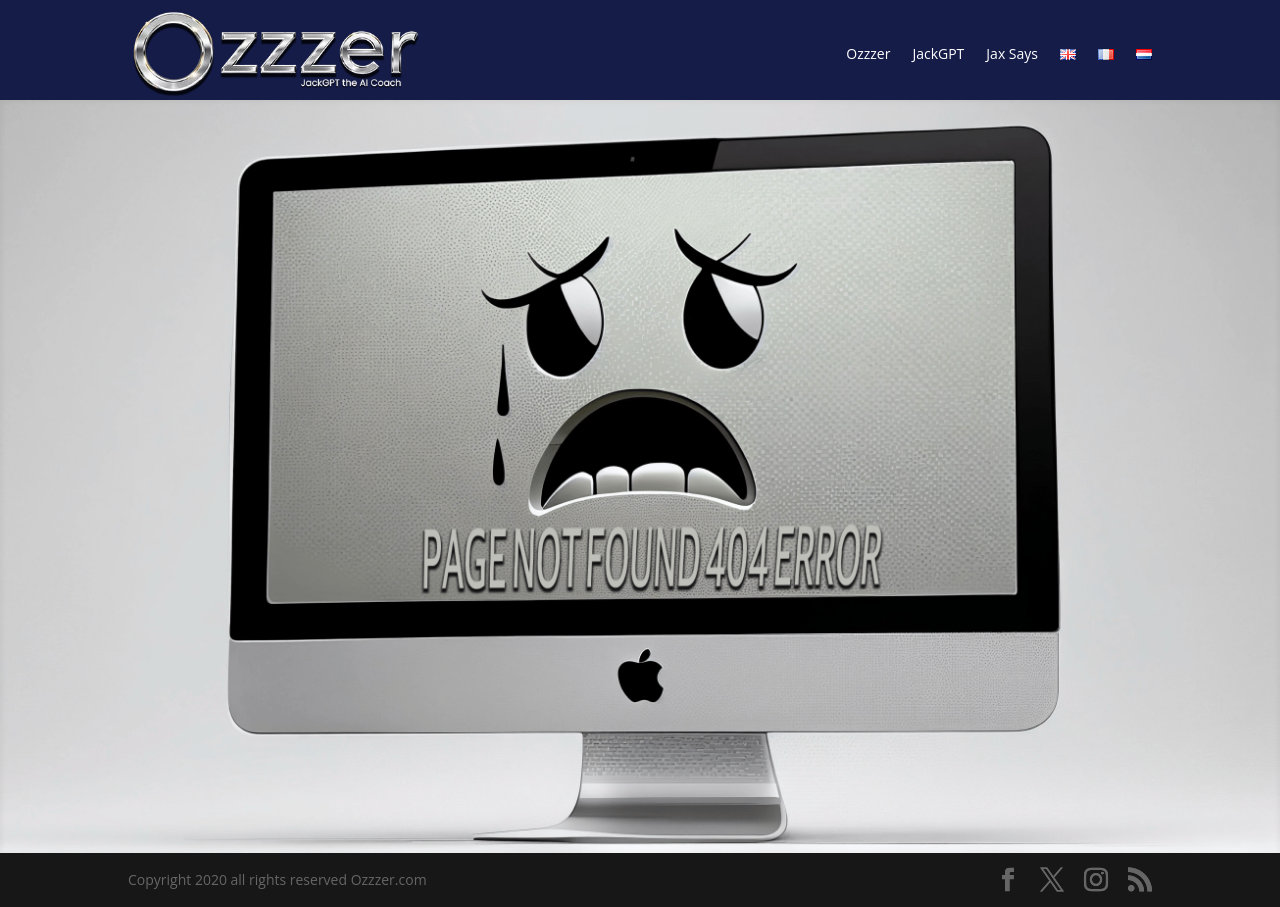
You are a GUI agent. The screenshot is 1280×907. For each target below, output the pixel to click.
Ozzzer (868, 53)
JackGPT (938, 53)
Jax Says (1012, 53)
